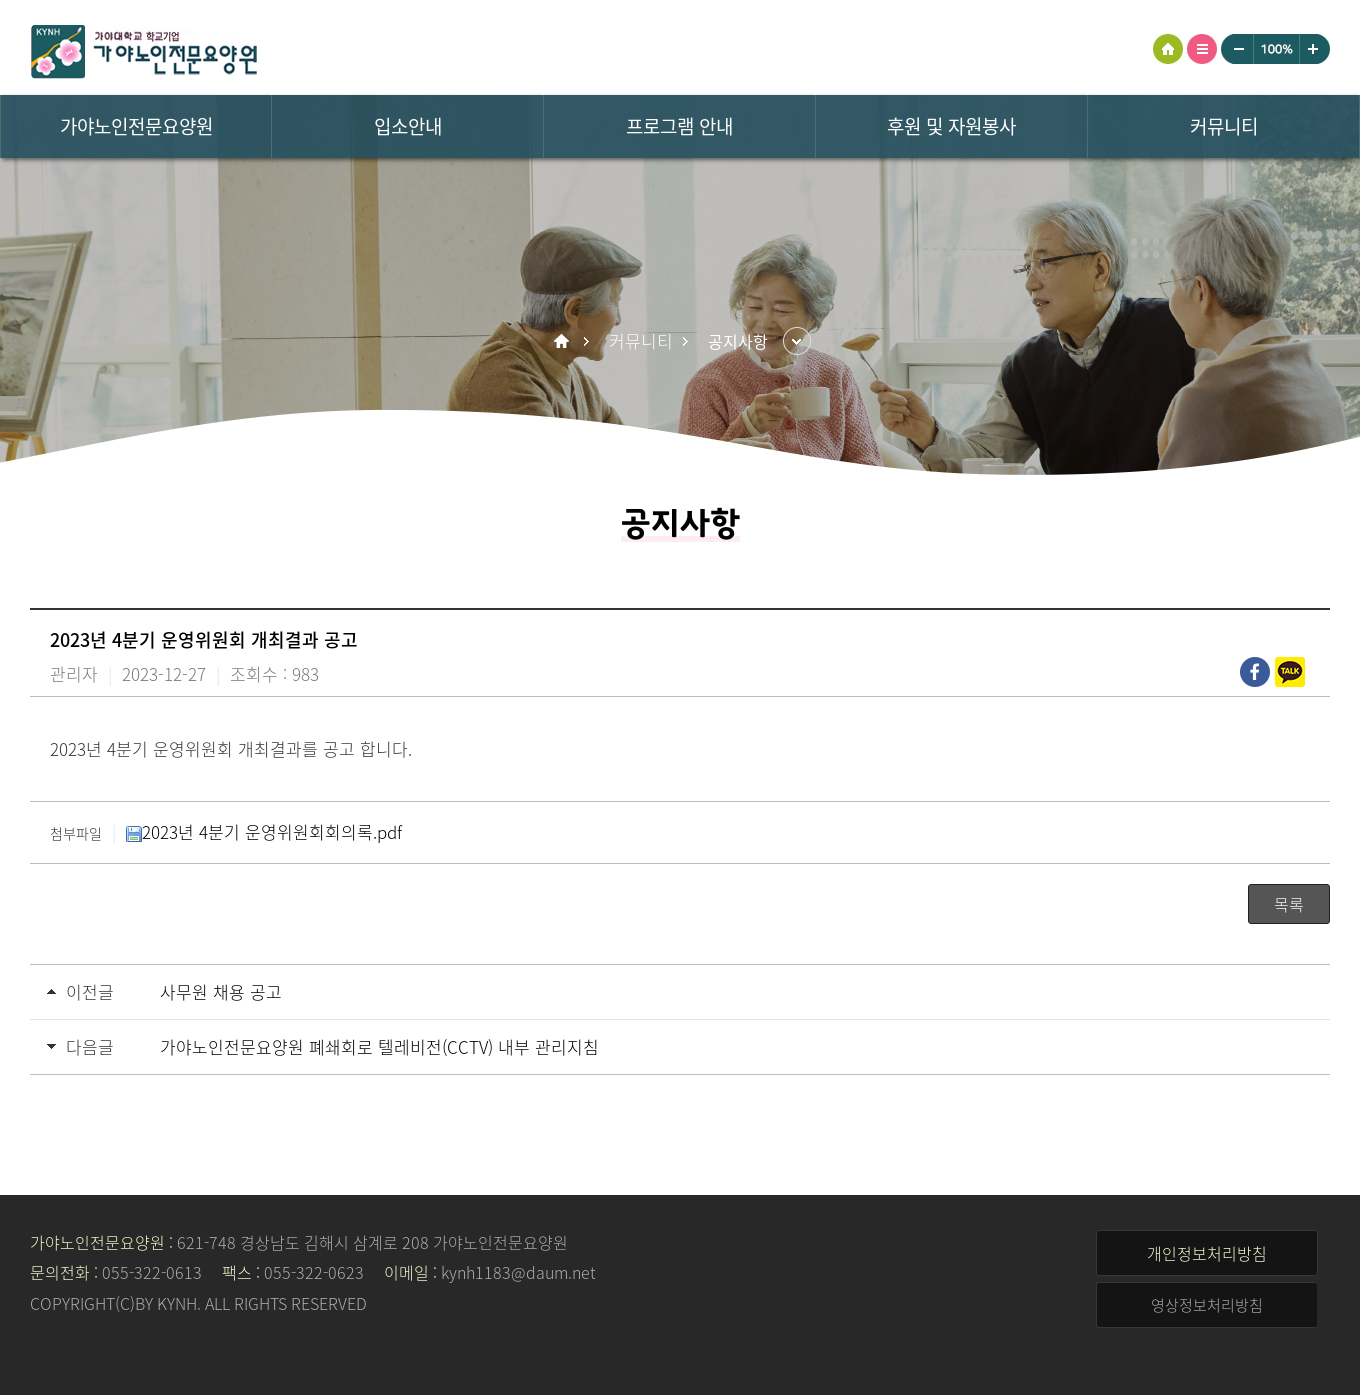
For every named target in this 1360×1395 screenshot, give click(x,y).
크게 (1315, 49)
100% (1276, 49)
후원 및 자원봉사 (951, 126)
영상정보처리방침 (1207, 1305)
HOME (1168, 49)
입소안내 (408, 126)
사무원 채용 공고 (221, 991)
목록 (1289, 904)
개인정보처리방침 (1207, 1253)
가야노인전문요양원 (160, 55)
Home (564, 341)
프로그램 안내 (679, 126)
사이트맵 (1202, 49)
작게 (1237, 49)
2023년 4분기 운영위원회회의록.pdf (264, 831)
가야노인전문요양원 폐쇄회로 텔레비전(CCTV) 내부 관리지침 (379, 1046)
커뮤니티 (1224, 126)
